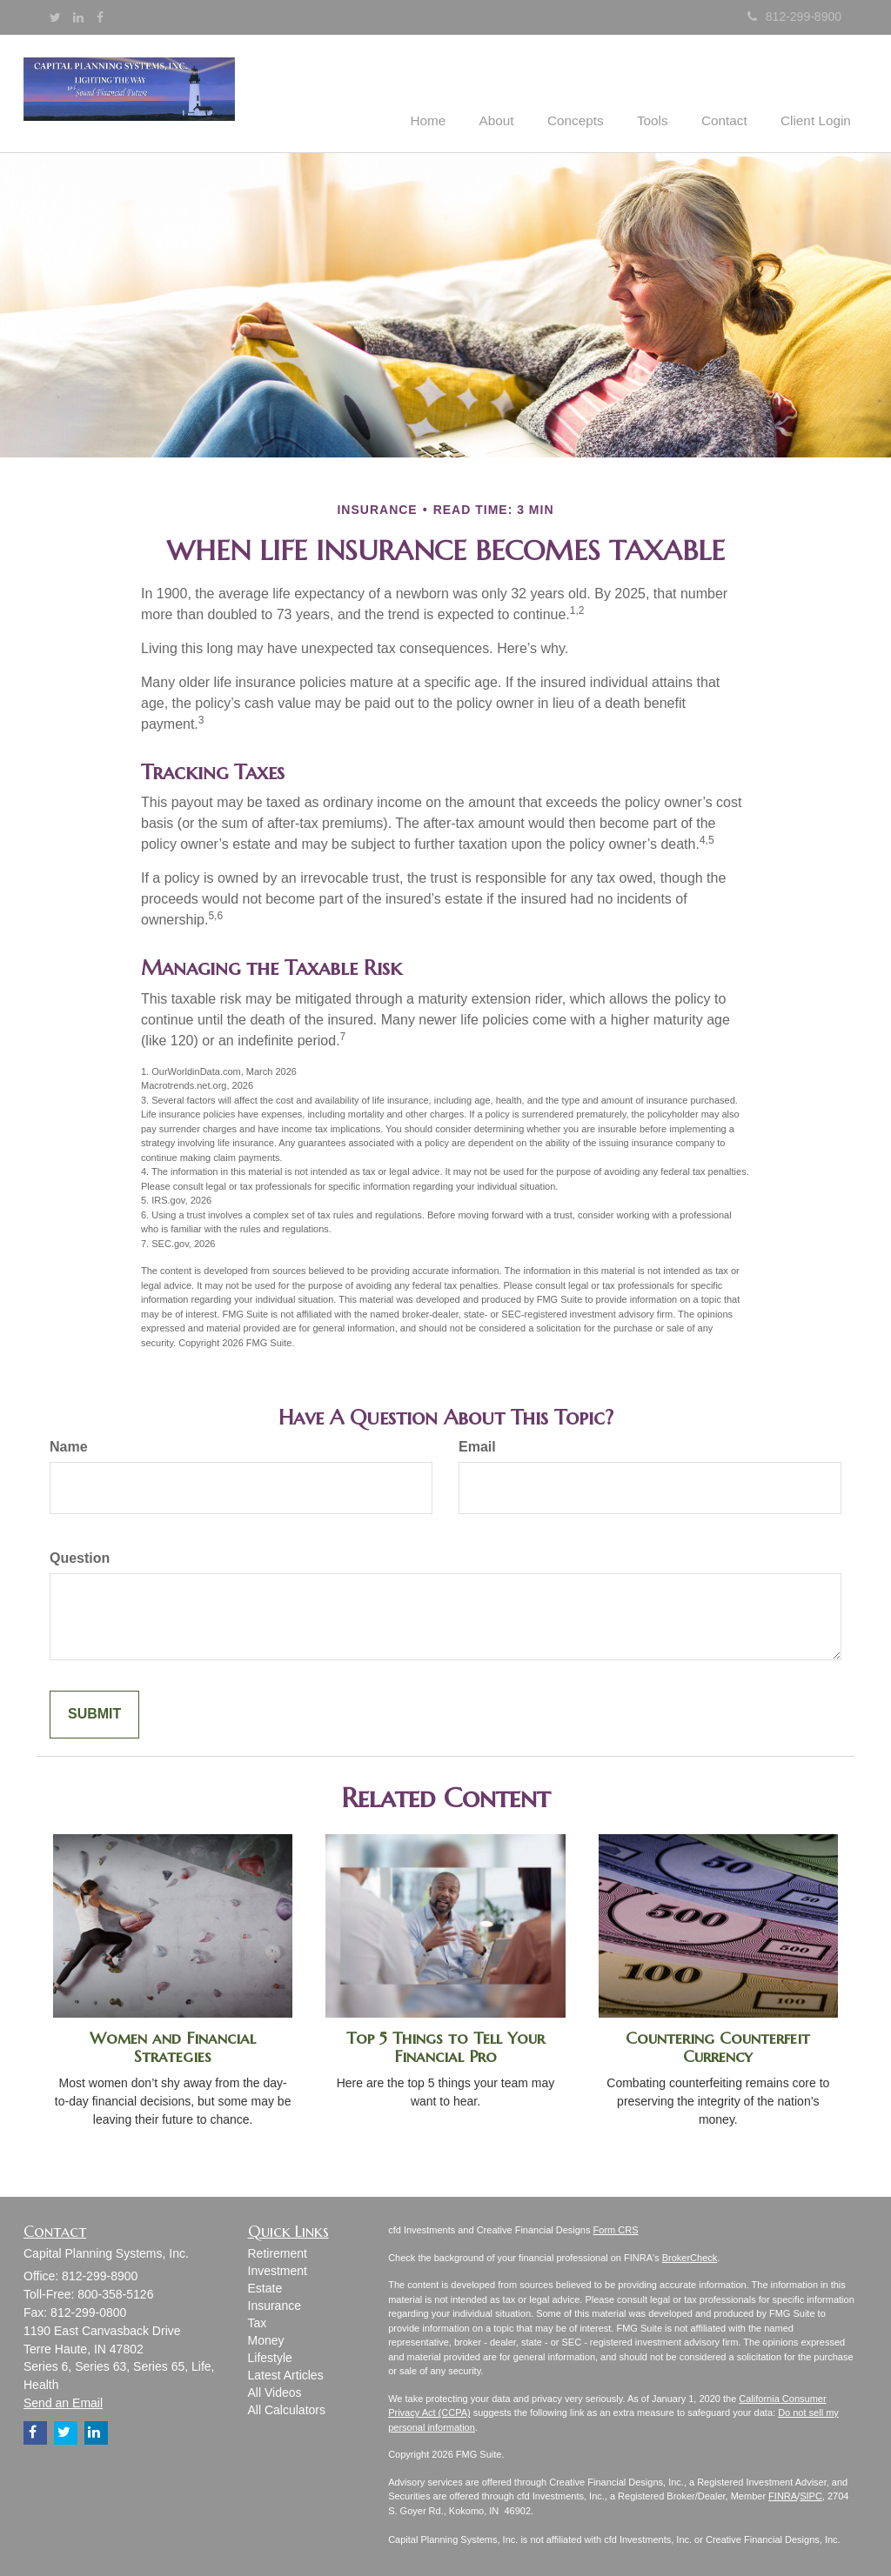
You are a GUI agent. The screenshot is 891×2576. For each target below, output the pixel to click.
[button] (518, 92)
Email (477, 1445)
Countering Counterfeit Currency (718, 2046)
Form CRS (616, 2229)
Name (69, 1445)
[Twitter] (55, 17)
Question (80, 1557)
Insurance (274, 2305)
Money (266, 2339)
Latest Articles (286, 2374)
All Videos (275, 2392)
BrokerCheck (690, 2256)
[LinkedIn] (78, 17)
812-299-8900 (794, 16)
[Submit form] (94, 1714)
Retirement (277, 2252)
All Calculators (286, 2409)
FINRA (782, 2495)
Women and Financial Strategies (173, 2046)
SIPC (811, 2495)
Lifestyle (270, 2357)
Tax (257, 2322)
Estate (265, 2287)
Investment (277, 2270)
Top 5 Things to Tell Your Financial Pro (445, 2046)
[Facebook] (100, 17)
